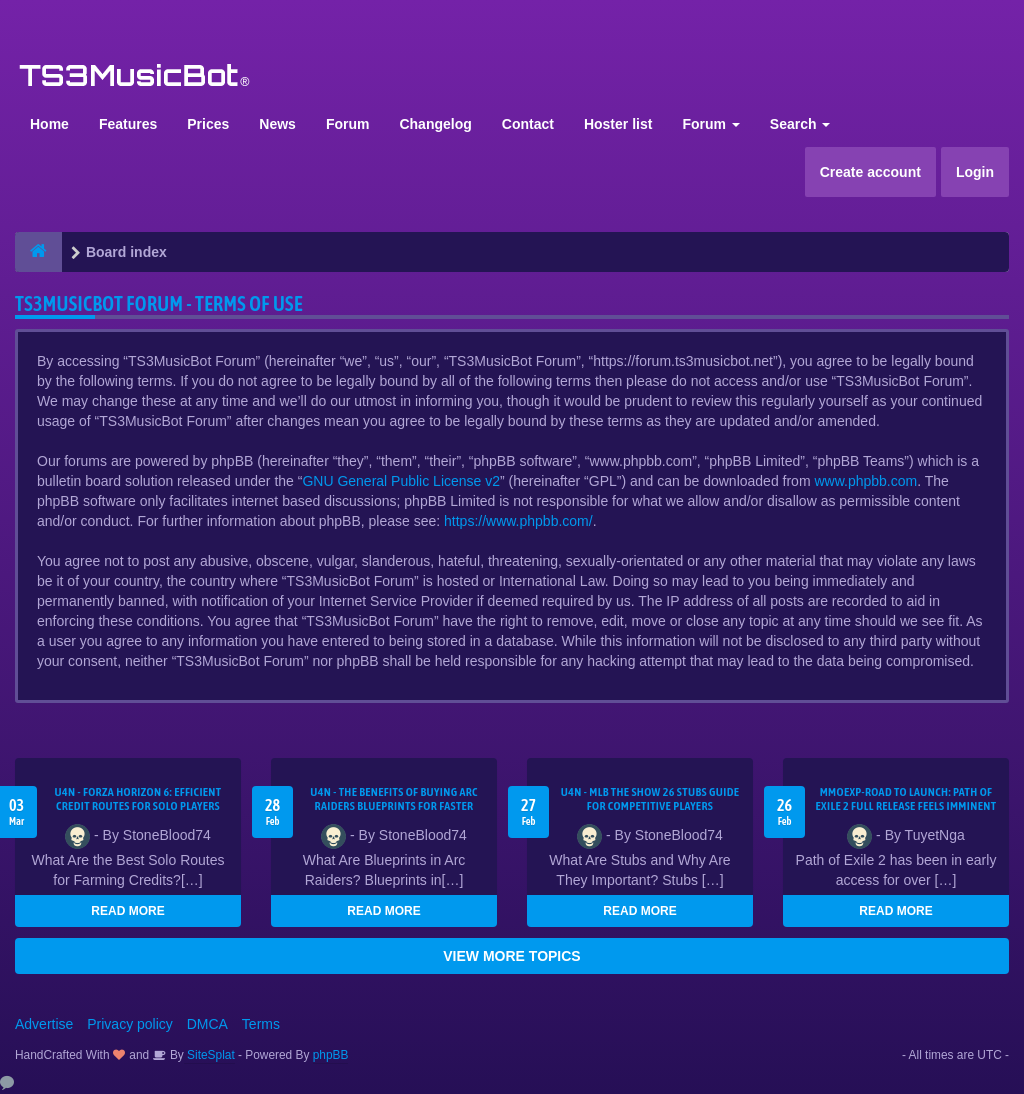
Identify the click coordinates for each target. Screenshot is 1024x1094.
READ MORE (127, 911)
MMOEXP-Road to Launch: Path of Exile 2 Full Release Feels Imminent (906, 799)
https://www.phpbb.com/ (518, 521)
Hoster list (618, 124)
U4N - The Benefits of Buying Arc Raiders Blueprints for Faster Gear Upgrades (394, 806)
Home (49, 124)
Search (800, 124)
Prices (208, 124)
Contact (528, 124)
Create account (870, 172)
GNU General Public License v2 (401, 481)
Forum (348, 124)
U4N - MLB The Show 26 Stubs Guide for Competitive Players (650, 799)
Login (975, 172)
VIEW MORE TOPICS (511, 956)
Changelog (435, 124)
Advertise (44, 1024)
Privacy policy (130, 1024)
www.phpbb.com (865, 481)
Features (128, 124)
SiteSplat (209, 1055)
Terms (261, 1024)
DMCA (207, 1024)
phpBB (331, 1055)
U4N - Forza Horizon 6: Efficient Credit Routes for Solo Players (137, 799)
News (277, 124)
